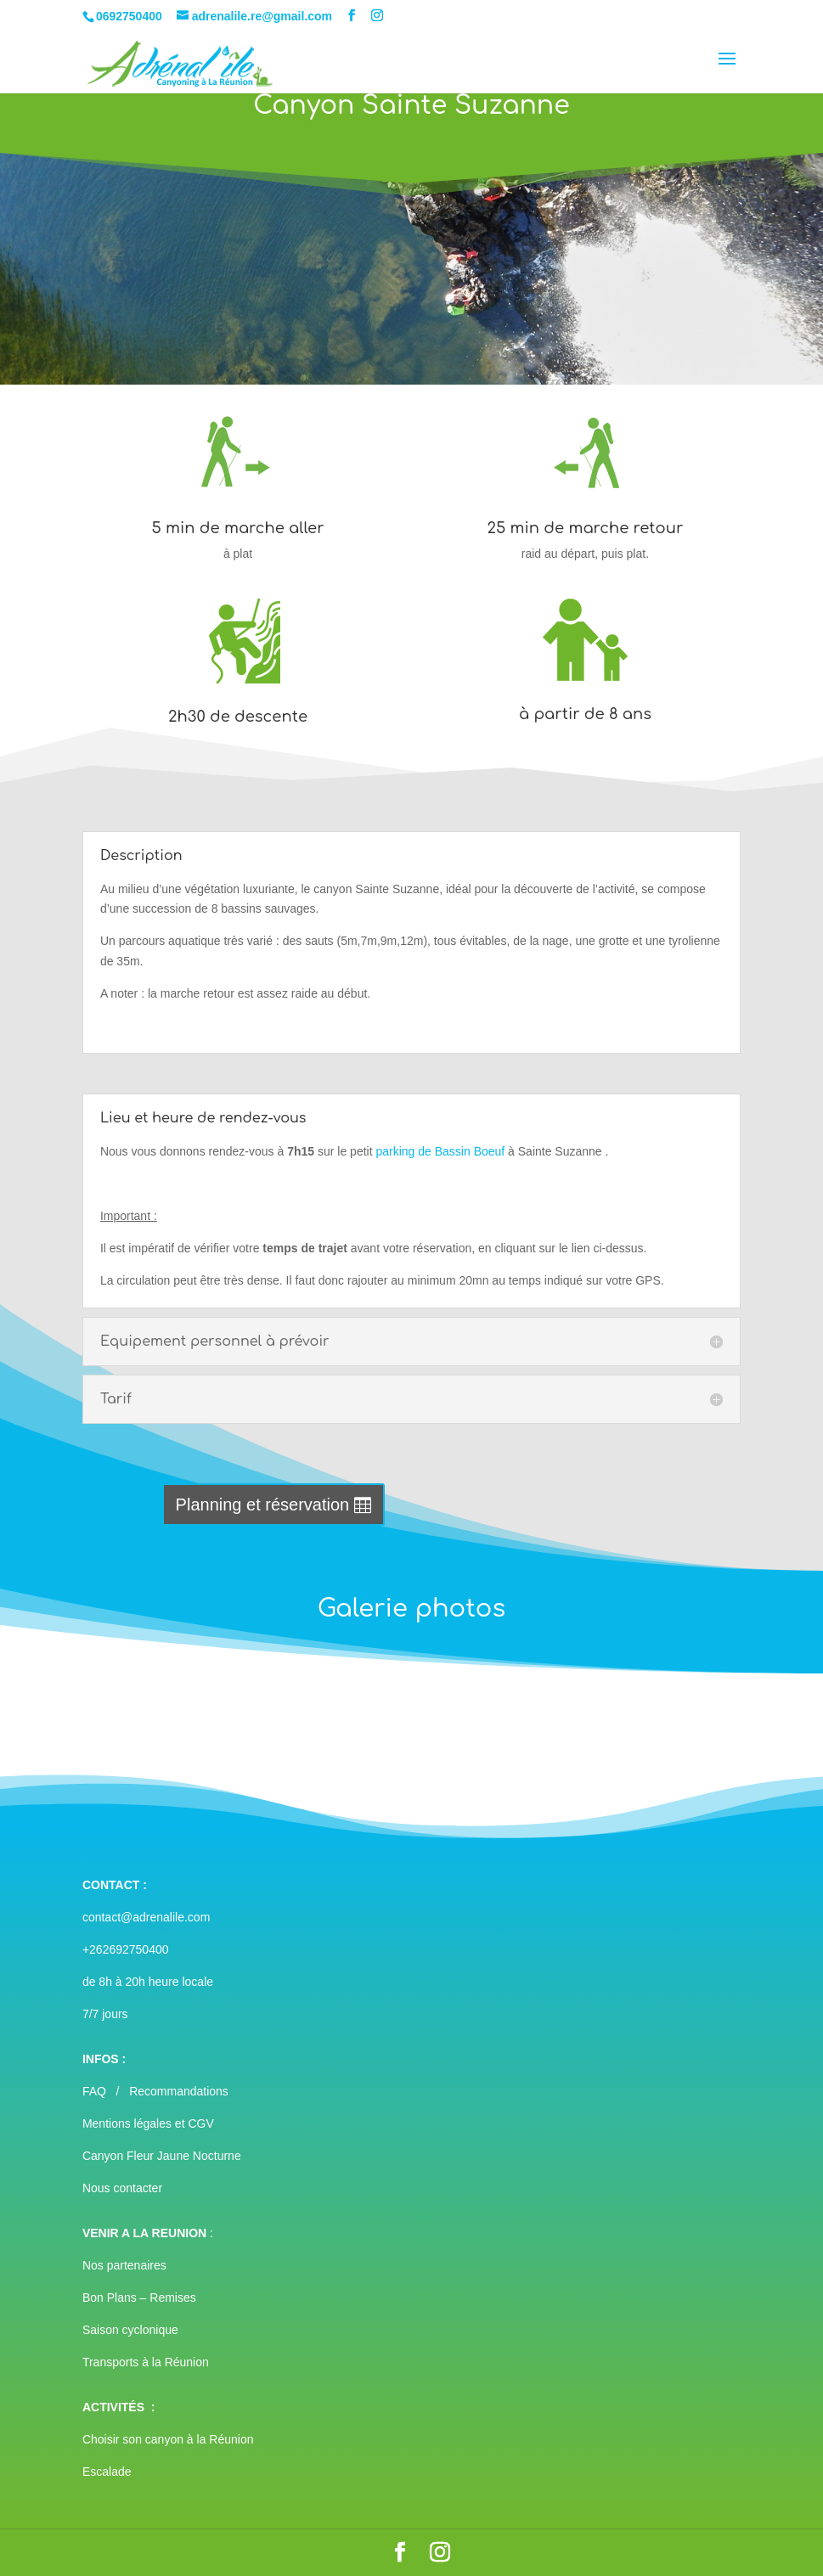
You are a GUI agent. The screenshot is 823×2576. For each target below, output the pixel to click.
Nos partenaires (124, 2265)
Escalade (107, 2471)
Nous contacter (122, 2188)
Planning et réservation (263, 1504)
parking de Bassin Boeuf (440, 1151)
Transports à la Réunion (145, 2362)
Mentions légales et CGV (148, 2123)
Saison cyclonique (130, 2330)
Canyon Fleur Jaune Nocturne (161, 2156)
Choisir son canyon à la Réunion (168, 2439)
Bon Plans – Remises (139, 2297)
